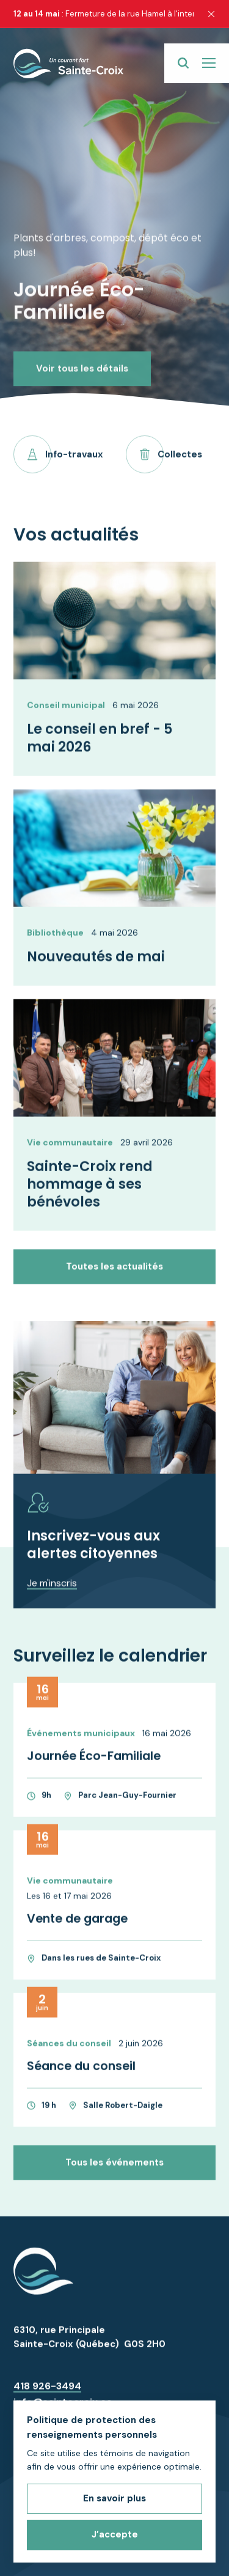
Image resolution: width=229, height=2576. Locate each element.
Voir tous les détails (82, 348)
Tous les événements (114, 2172)
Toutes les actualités (114, 1276)
